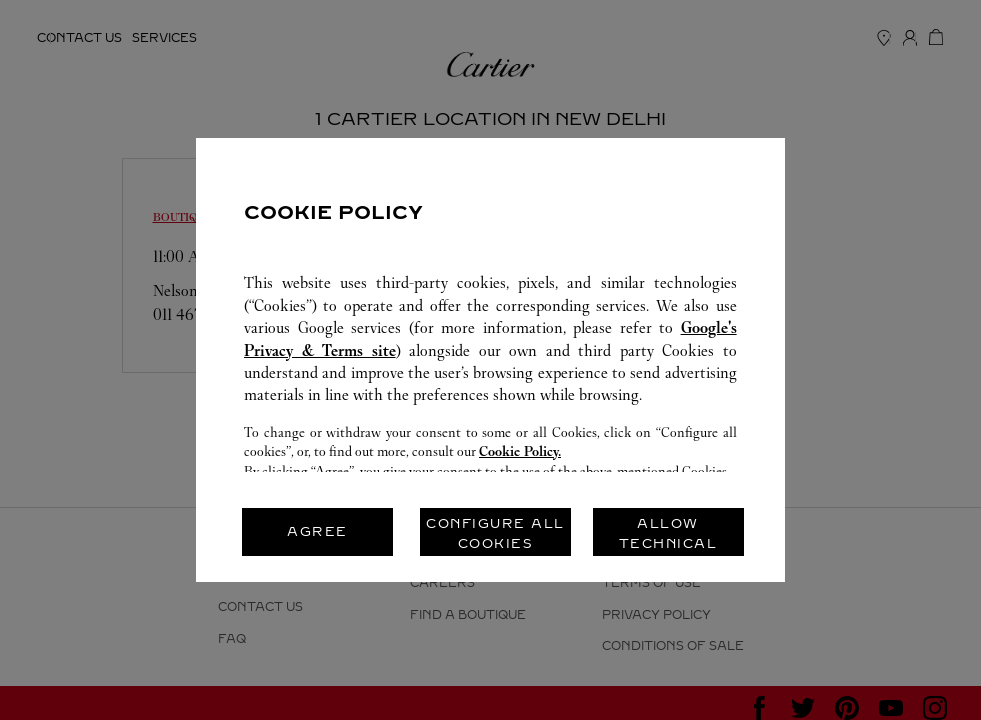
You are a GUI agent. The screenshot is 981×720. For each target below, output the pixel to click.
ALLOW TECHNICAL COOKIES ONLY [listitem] (668, 536)
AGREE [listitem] (317, 531)
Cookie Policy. (520, 451)
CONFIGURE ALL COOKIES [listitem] (495, 533)
